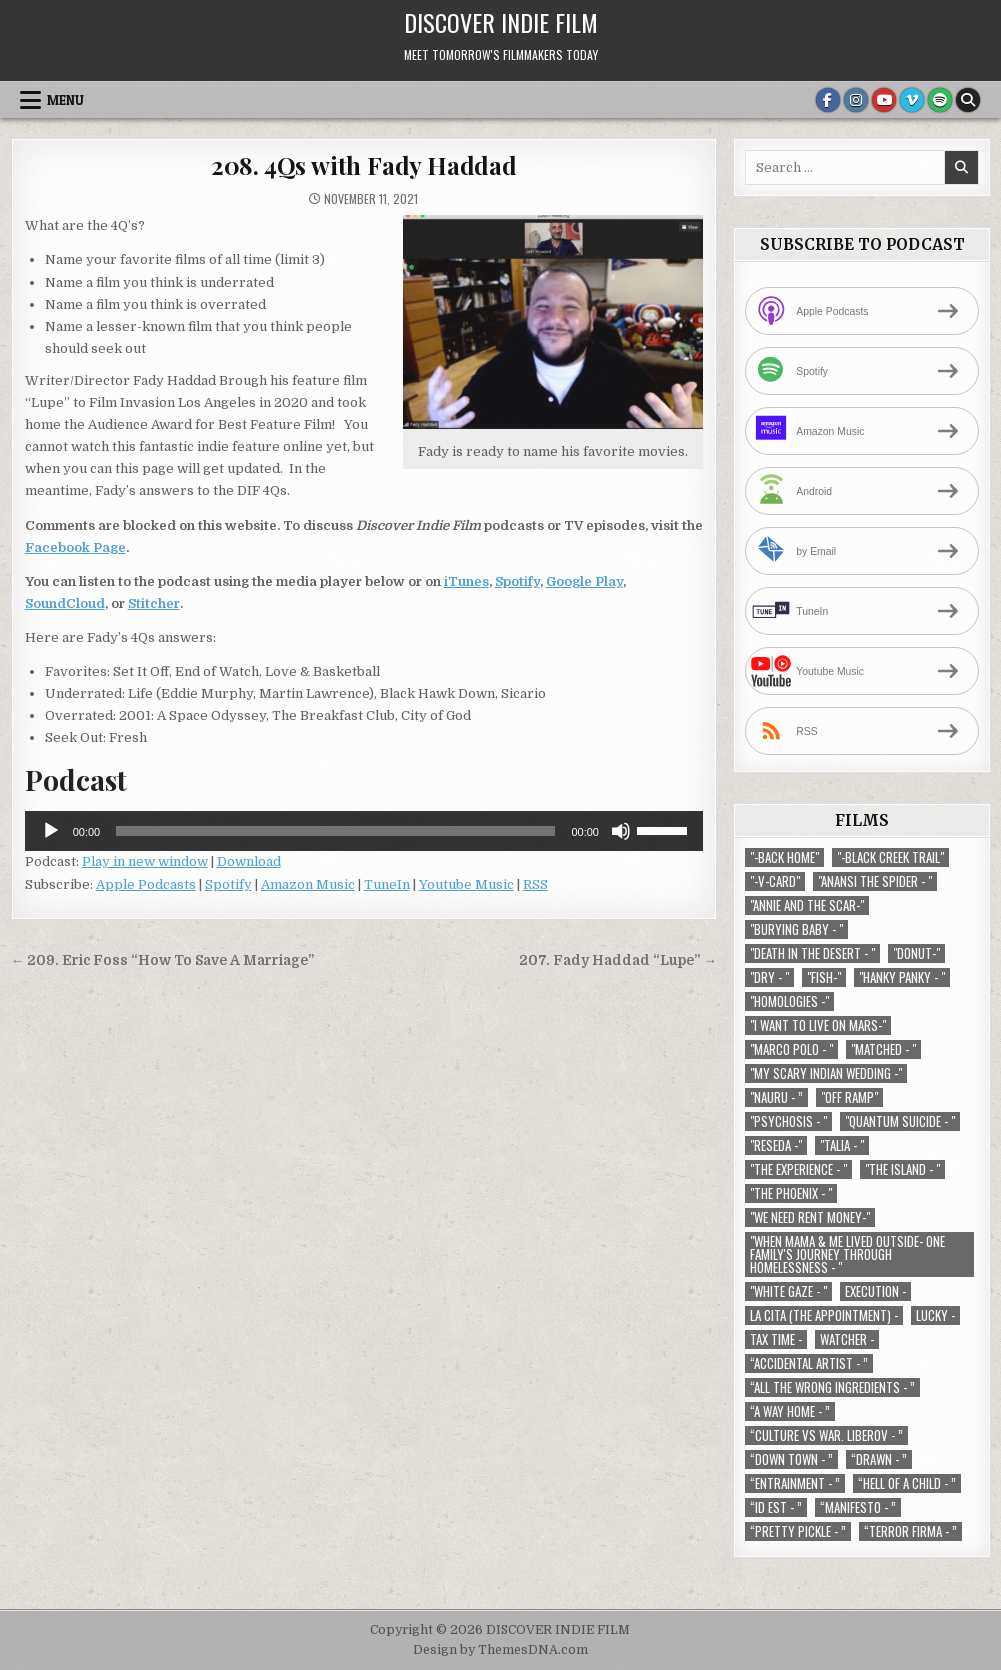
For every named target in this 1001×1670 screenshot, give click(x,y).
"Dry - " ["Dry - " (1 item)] (769, 977)
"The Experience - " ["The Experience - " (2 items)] (798, 1169)
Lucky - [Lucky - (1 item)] (935, 1315)
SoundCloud (65, 603)
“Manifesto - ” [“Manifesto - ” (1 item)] (858, 1507)
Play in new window (145, 861)
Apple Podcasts (146, 884)
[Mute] (621, 831)
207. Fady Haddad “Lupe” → (618, 960)
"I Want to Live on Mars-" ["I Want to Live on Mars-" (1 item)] (818, 1025)
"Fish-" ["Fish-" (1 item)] (824, 977)
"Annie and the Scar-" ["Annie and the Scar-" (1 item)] (807, 905)
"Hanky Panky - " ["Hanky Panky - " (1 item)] (902, 977)
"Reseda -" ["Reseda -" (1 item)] (776, 1145)
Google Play (584, 581)
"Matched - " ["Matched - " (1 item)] (883, 1049)
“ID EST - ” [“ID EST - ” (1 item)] (776, 1507)
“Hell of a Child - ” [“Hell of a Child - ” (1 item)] (907, 1483)
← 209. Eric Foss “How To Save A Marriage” (163, 960)
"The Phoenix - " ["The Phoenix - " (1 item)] (791, 1193)
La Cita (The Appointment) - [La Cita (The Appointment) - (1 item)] (824, 1315)
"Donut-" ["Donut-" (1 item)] (916, 953)
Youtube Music (466, 884)
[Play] (51, 831)
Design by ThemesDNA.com (500, 1650)
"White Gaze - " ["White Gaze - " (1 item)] (788, 1291)
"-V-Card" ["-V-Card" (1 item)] (775, 881)
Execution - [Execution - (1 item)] (875, 1291)
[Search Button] (968, 100)
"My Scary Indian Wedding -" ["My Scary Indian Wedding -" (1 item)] (826, 1073)
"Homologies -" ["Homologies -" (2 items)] (789, 1001)
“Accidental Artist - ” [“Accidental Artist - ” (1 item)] (809, 1363)
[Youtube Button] (884, 100)
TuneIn (387, 884)
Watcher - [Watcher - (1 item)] (847, 1339)
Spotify (517, 581)
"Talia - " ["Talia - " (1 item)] (842, 1145)
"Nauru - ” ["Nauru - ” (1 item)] (776, 1097)
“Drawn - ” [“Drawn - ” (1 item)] (879, 1459)
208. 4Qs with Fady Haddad (364, 165)
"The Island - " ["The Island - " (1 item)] (902, 1169)
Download (249, 861)
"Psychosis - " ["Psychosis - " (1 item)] (788, 1121)
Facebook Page (75, 547)
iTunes (466, 581)
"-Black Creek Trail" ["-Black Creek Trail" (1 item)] (890, 857)
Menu (65, 100)
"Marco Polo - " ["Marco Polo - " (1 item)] (791, 1049)
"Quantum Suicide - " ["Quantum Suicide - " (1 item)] (900, 1121)
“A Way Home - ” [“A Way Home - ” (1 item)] (790, 1411)
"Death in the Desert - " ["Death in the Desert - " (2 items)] (812, 953)
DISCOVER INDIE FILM (501, 22)
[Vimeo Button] (912, 100)
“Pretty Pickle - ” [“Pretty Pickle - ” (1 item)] (798, 1531)
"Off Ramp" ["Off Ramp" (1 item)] (849, 1097)
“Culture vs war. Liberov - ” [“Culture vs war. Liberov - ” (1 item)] (826, 1435)
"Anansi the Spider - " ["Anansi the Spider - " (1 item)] (875, 881)
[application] (364, 831)
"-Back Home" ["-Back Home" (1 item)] (784, 857)
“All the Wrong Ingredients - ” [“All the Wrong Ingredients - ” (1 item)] (832, 1387)
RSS (535, 884)
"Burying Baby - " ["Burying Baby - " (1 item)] (796, 929)
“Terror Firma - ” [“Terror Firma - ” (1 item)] (910, 1531)
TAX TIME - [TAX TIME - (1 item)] (776, 1339)
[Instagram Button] (856, 100)
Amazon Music (308, 884)
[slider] (335, 831)
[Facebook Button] (828, 100)
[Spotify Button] (940, 100)
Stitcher (154, 603)
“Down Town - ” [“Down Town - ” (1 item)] (791, 1459)
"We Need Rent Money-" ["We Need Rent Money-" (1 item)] (810, 1217)
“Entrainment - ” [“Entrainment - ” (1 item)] (795, 1483)
